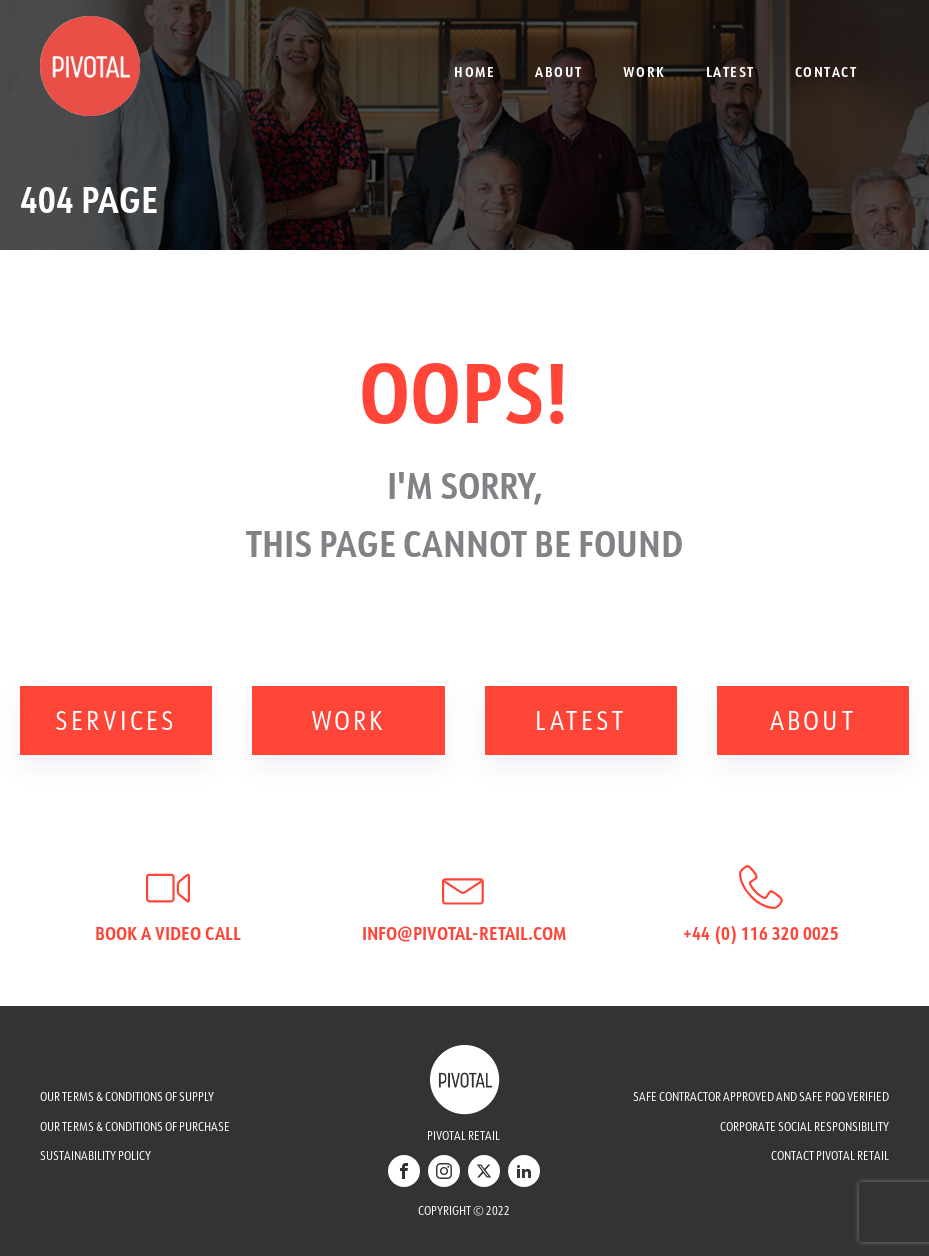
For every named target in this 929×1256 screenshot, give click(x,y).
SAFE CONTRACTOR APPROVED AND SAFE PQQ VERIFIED (761, 1096)
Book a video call (168, 933)
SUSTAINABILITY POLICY (95, 1155)
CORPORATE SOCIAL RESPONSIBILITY (804, 1126)
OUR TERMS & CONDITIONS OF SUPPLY (127, 1096)
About (559, 71)
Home (474, 71)
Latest (730, 71)
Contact (826, 71)
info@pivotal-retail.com (464, 933)
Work (644, 71)
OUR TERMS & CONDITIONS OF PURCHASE (135, 1126)
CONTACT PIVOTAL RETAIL (830, 1155)
